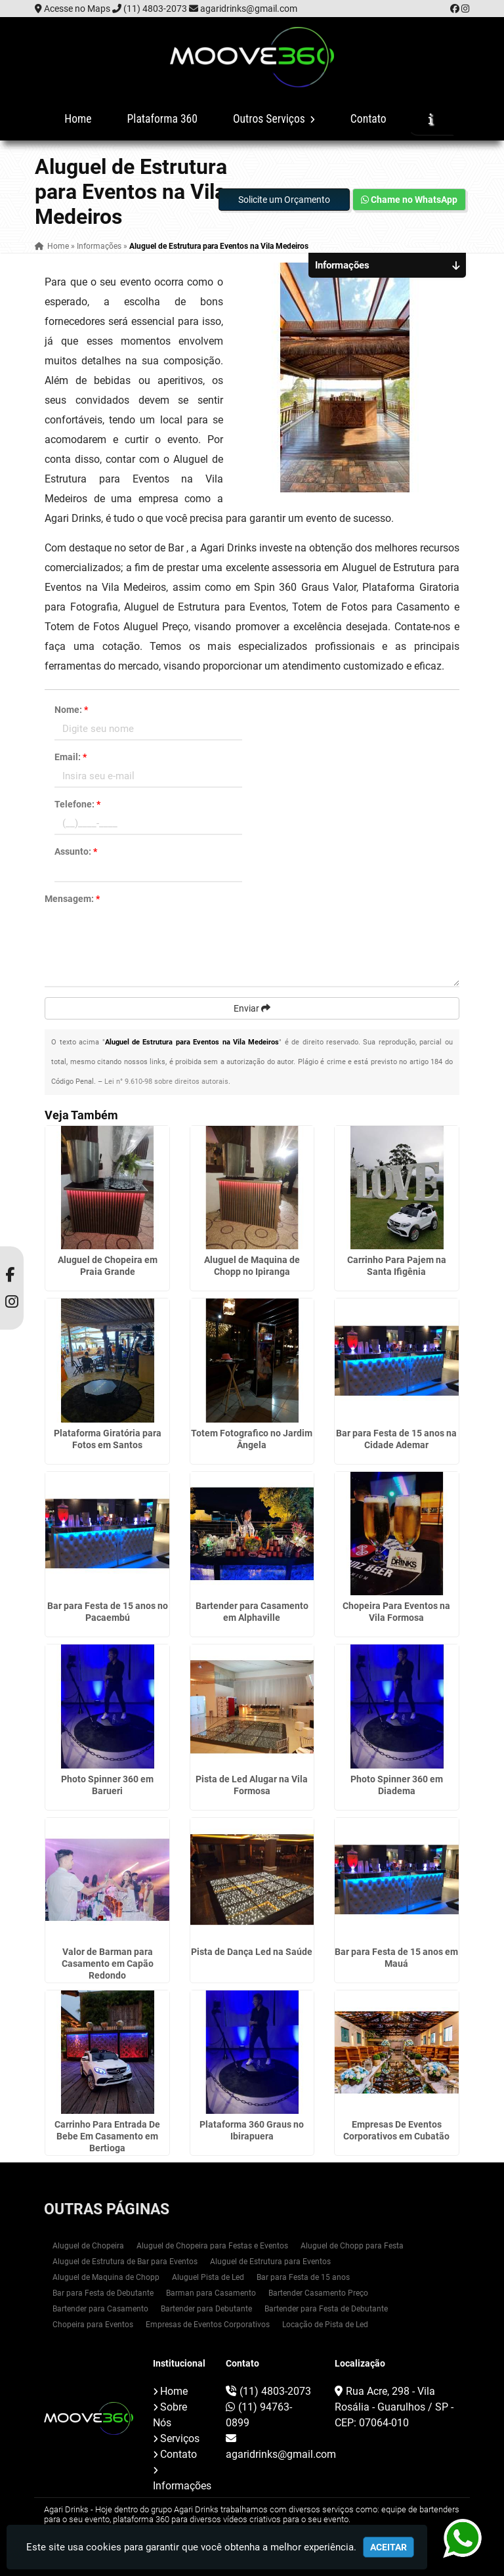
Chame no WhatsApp (409, 199)
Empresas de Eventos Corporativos (208, 2324)
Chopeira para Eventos (92, 2324)
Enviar (252, 1008)
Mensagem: (72, 898)
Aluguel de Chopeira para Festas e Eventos (212, 2245)
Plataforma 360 (162, 118)
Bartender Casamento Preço (318, 2293)
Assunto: (75, 851)
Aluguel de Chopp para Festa (352, 2245)
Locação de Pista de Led (325, 2324)
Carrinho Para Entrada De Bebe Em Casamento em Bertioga (107, 2136)
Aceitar (388, 2547)
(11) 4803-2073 (155, 8)
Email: (70, 757)
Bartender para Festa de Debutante (326, 2308)
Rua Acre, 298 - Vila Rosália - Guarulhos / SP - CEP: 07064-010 (394, 2407)
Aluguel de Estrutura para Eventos (270, 2261)
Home (77, 118)
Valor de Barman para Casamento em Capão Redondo (108, 1963)
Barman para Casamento (211, 2293)
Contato (368, 118)
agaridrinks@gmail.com (248, 8)
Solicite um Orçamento (284, 199)
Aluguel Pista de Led (208, 2277)
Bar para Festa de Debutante (103, 2293)
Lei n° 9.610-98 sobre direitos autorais (166, 1081)
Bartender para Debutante (206, 2308)
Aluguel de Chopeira (88, 2245)
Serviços (180, 2438)
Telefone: (77, 804)
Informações (182, 2485)
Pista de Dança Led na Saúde (251, 1951)
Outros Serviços (274, 118)
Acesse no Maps (77, 8)
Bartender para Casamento (100, 2308)
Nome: (71, 709)
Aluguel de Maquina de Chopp (105, 2277)
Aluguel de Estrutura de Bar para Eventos (125, 2261)
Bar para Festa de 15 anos (303, 2277)
